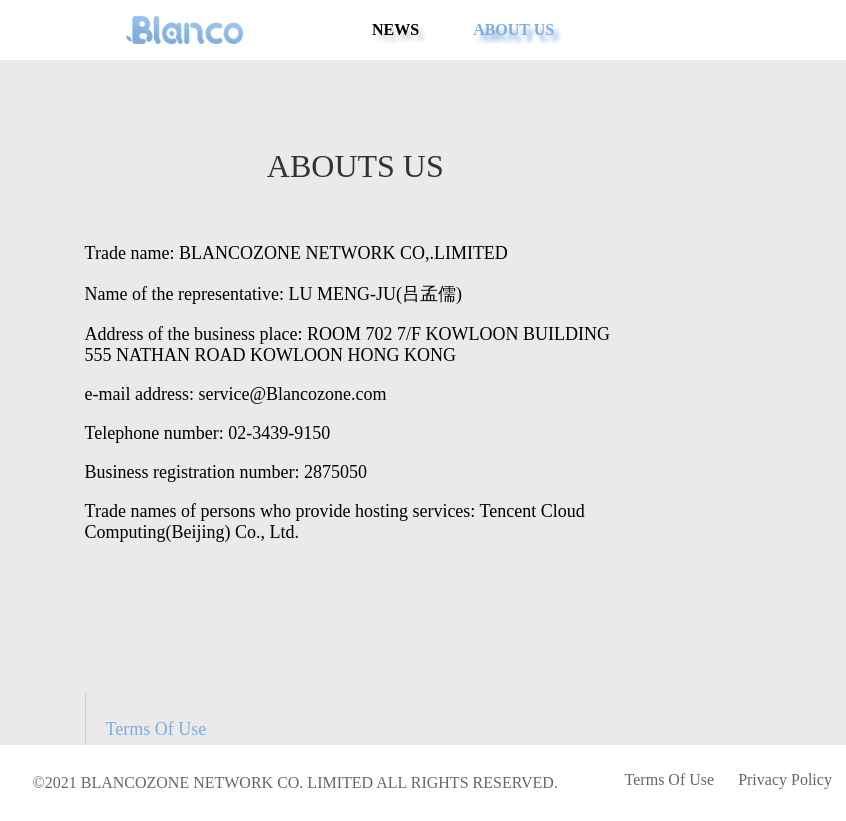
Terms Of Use (156, 729)
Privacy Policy (785, 779)
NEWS (395, 29)
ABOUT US (513, 29)
